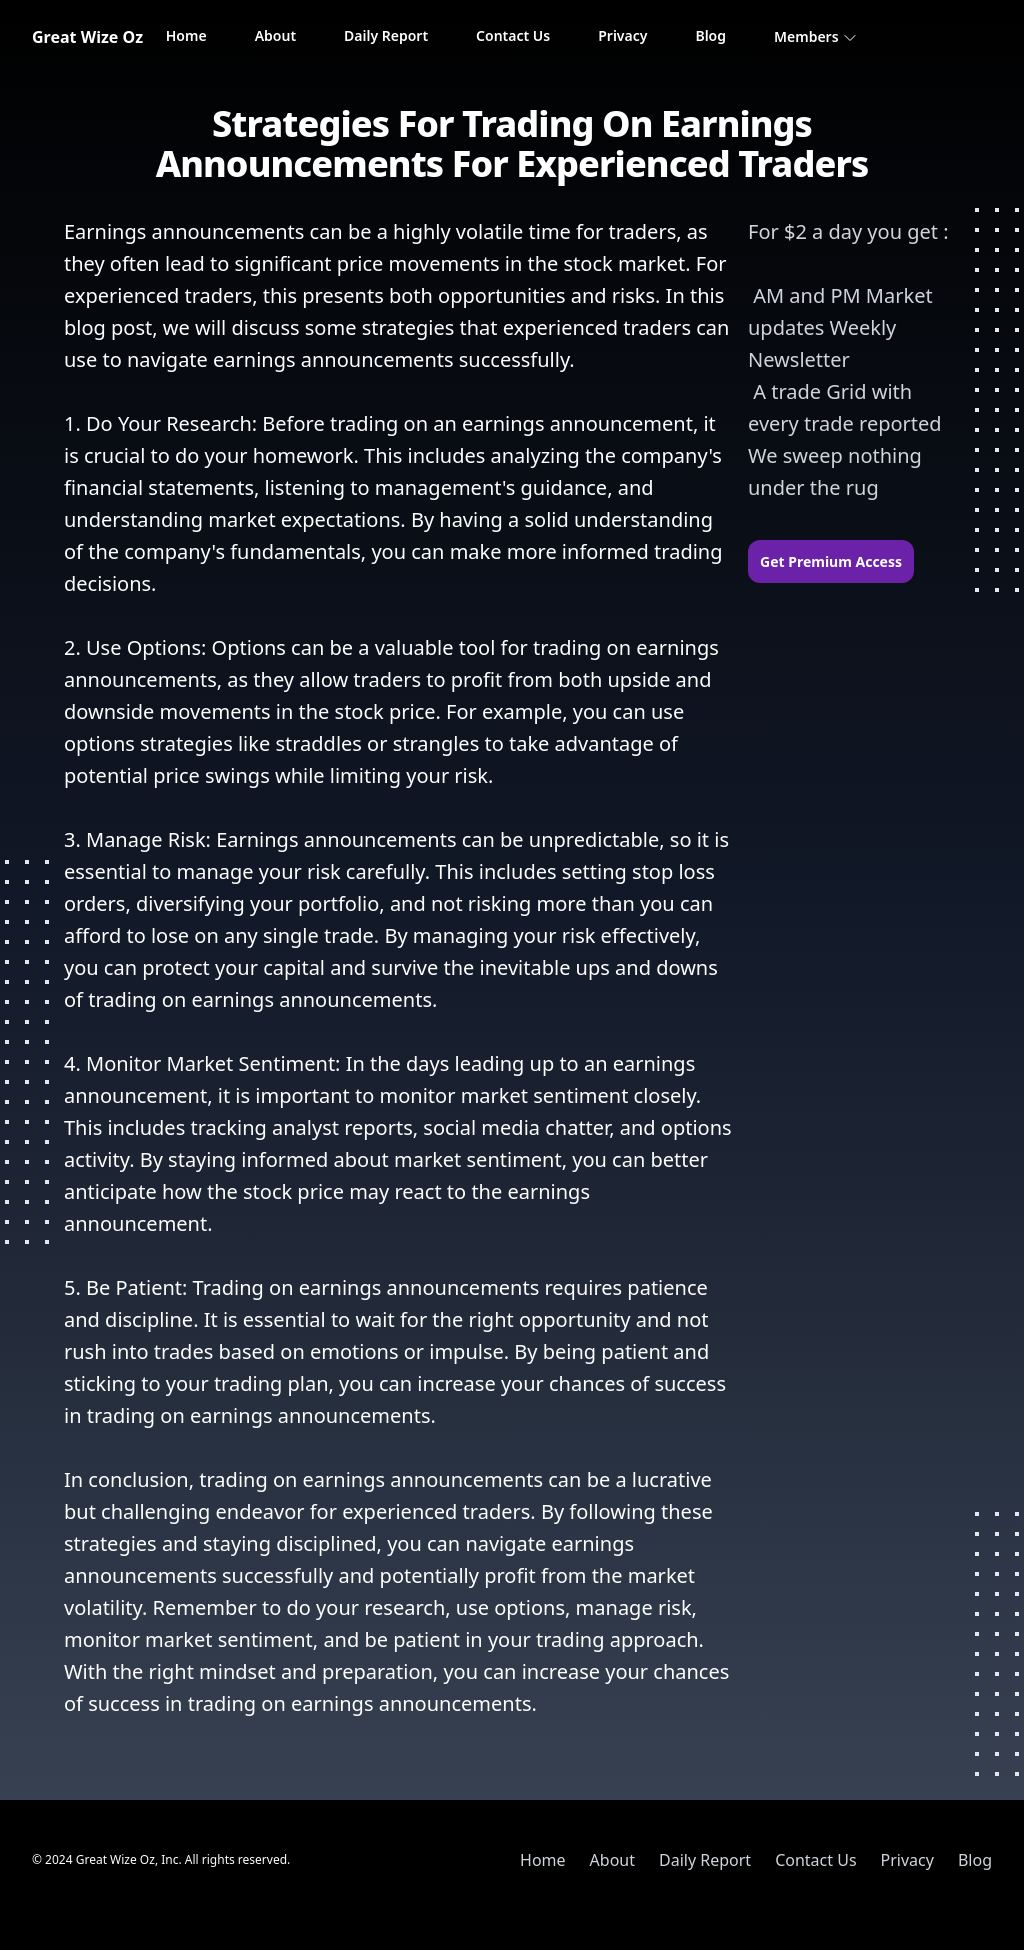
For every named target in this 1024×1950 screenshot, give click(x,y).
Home (186, 35)
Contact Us (513, 35)
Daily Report (386, 35)
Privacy (622, 35)
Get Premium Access (831, 561)
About (275, 35)
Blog (710, 35)
